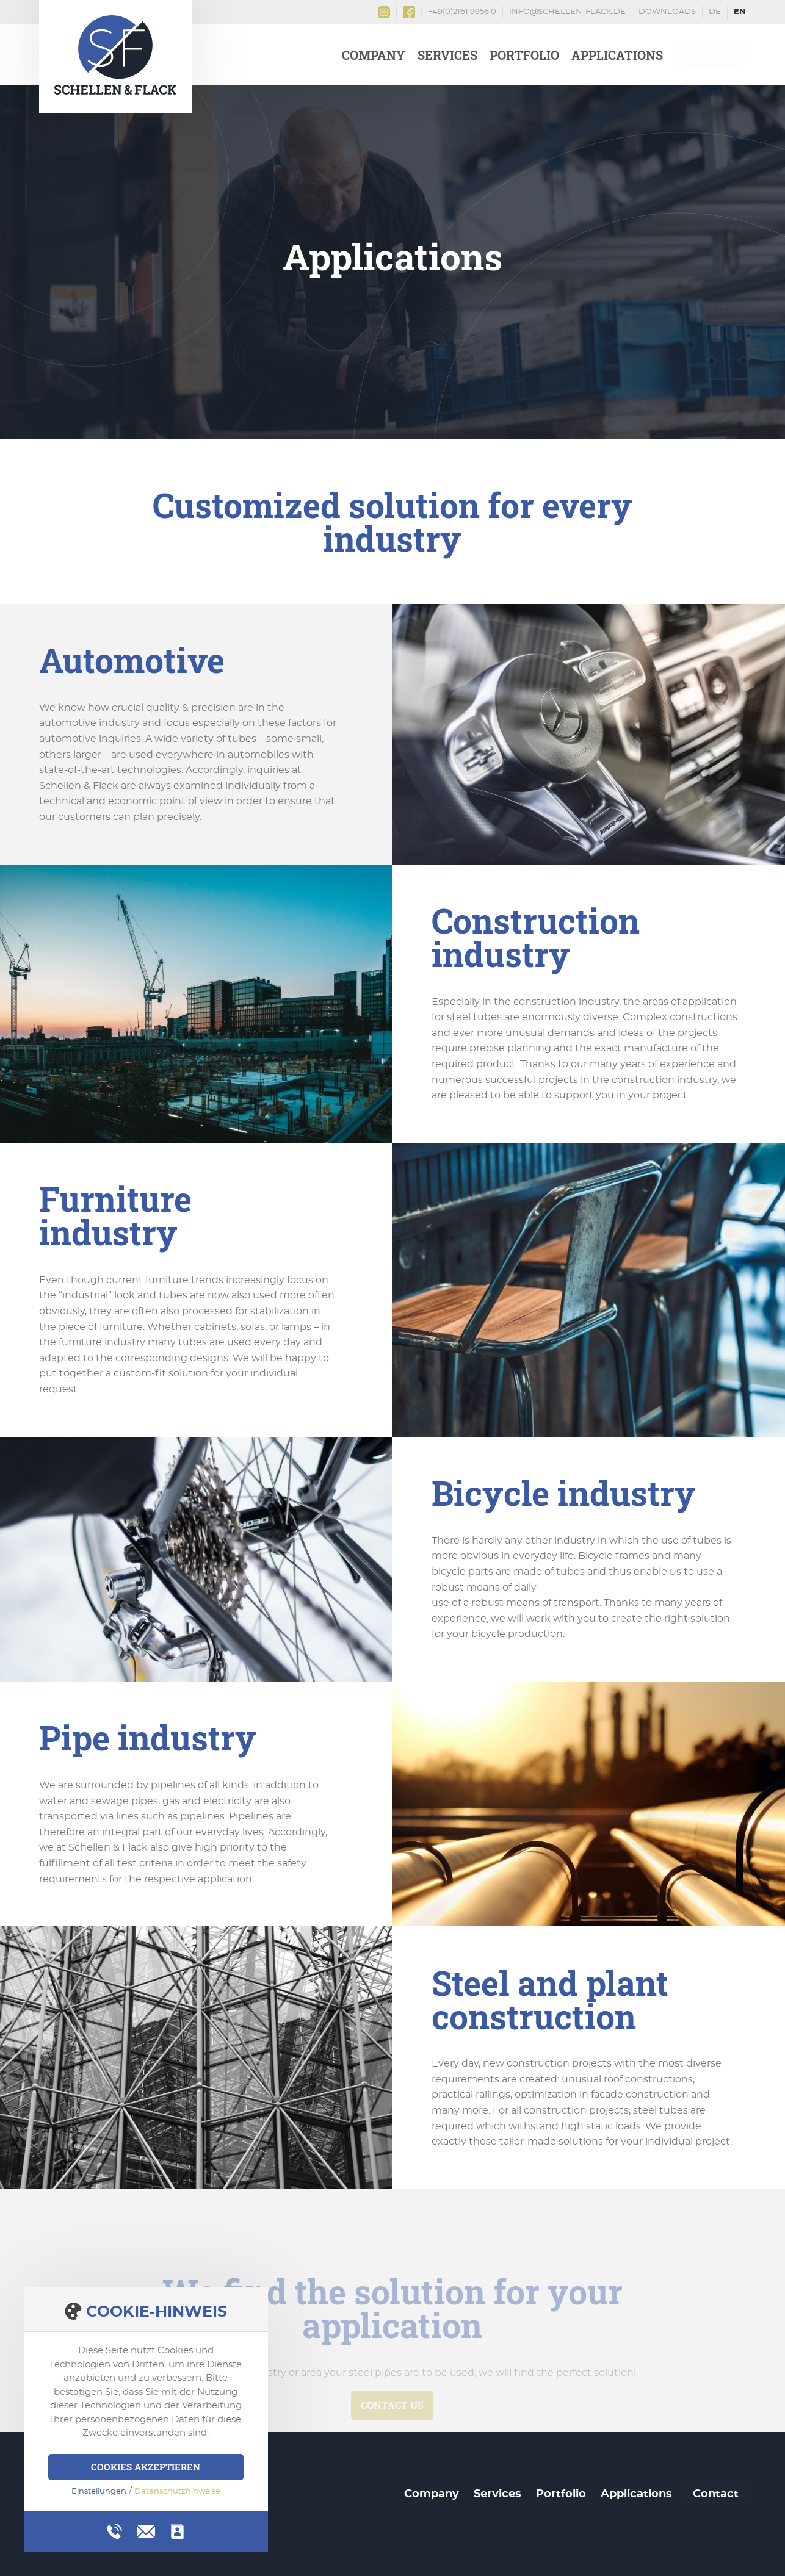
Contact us (392, 2404)
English (740, 13)
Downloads (667, 12)
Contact (710, 55)
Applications (617, 55)
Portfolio (524, 55)
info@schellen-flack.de (567, 12)
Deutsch (715, 13)
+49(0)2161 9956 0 (462, 12)
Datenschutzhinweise (177, 2491)
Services (447, 55)
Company (373, 55)
